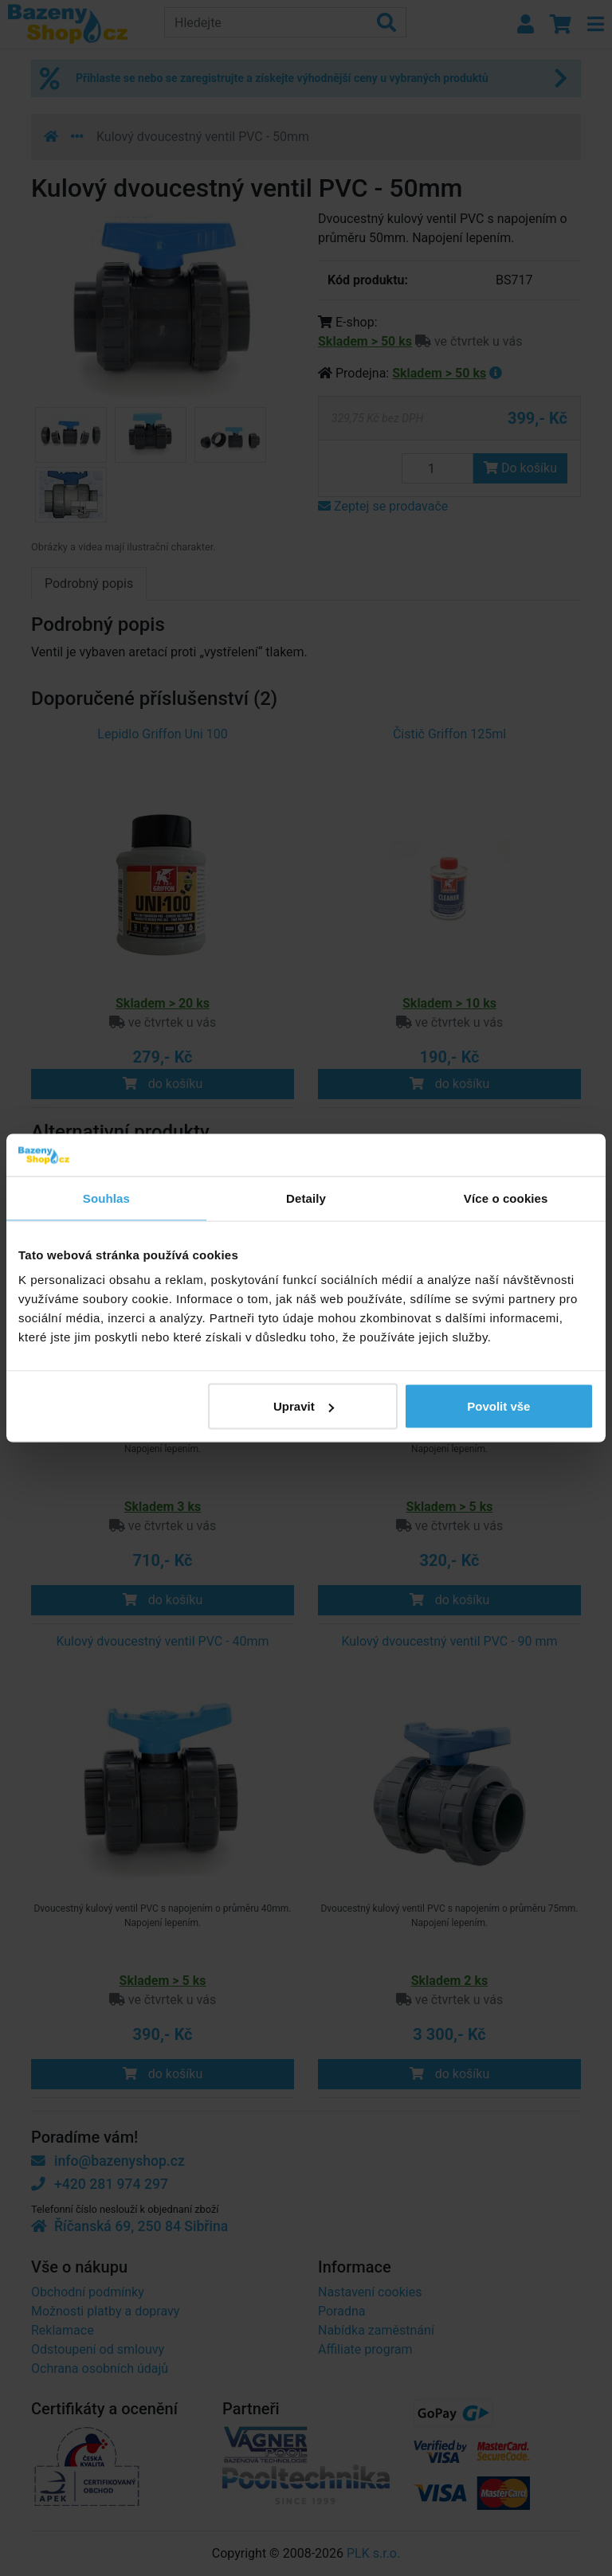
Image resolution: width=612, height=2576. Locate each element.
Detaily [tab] (306, 1197)
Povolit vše (498, 1406)
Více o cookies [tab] (506, 1197)
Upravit (303, 1406)
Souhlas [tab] (106, 1197)
